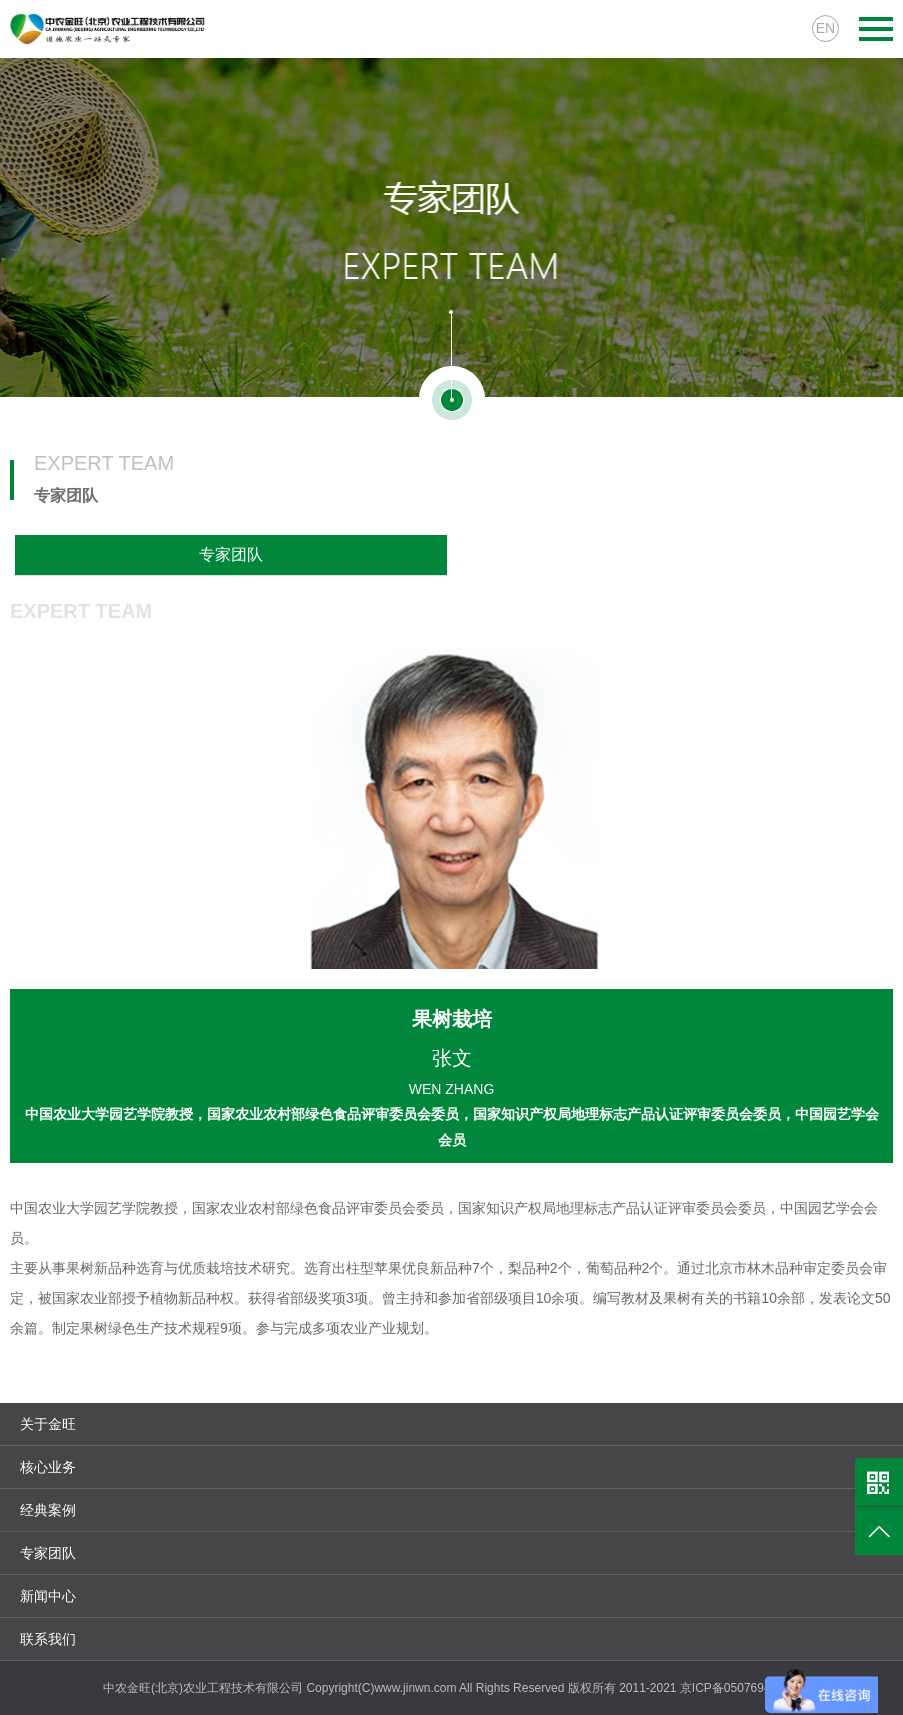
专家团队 (231, 554)
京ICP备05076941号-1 (740, 1688)
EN (825, 28)
